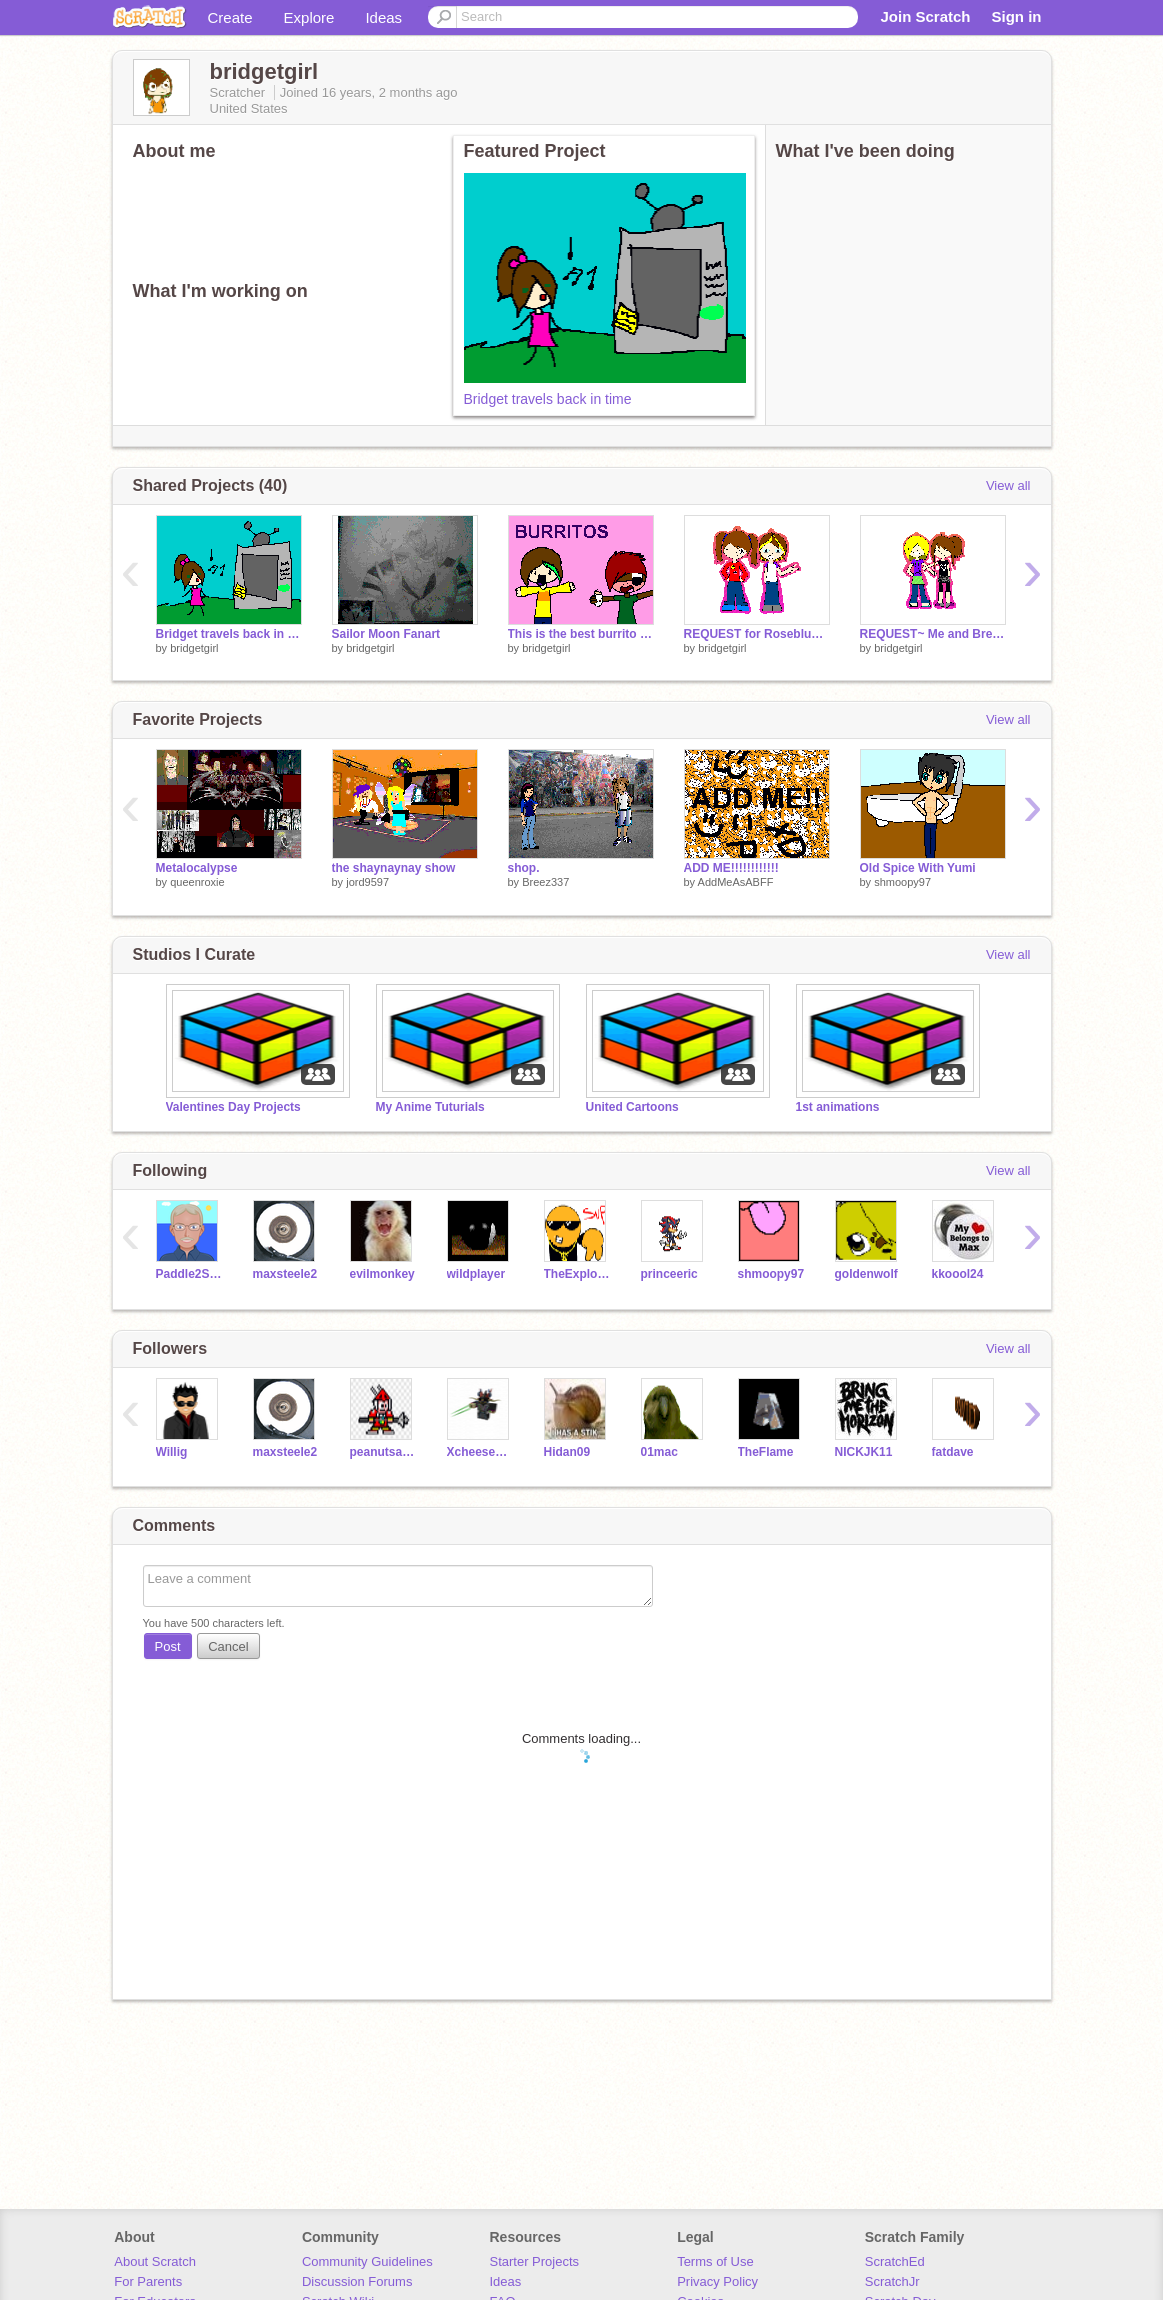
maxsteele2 (285, 1274)
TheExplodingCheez (577, 1274)
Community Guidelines (367, 2261)
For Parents (148, 2281)
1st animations (838, 1107)
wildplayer (476, 1274)
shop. (524, 868)
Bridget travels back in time (548, 399)
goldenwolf (866, 1274)
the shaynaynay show (394, 868)
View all (1008, 485)
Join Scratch (925, 16)
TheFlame (766, 1452)
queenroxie (197, 882)
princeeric (669, 1274)
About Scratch (155, 2261)
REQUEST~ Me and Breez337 (933, 634)
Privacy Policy (717, 2281)
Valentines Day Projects (233, 1107)
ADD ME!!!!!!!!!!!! (731, 868)
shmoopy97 (902, 882)
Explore (309, 17)
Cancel (228, 1646)
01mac (659, 1452)
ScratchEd (895, 2261)
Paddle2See (189, 1274)
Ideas (383, 17)
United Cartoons (632, 1107)
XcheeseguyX (480, 1452)
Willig (172, 1452)
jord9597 (367, 882)
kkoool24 (958, 1274)
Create (230, 17)
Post (168, 1646)
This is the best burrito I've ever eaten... (581, 634)
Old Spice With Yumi (918, 868)
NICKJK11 (864, 1452)
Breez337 (545, 882)
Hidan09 (567, 1452)
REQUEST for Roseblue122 (757, 634)
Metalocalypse (197, 868)
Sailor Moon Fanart (386, 634)
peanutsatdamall (383, 1452)
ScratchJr (892, 2281)
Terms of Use (715, 2261)
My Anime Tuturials (430, 1107)
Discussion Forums (357, 2281)
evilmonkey (382, 1274)
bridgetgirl (194, 648)
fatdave (953, 1452)
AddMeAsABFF (736, 882)
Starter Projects (535, 2261)
